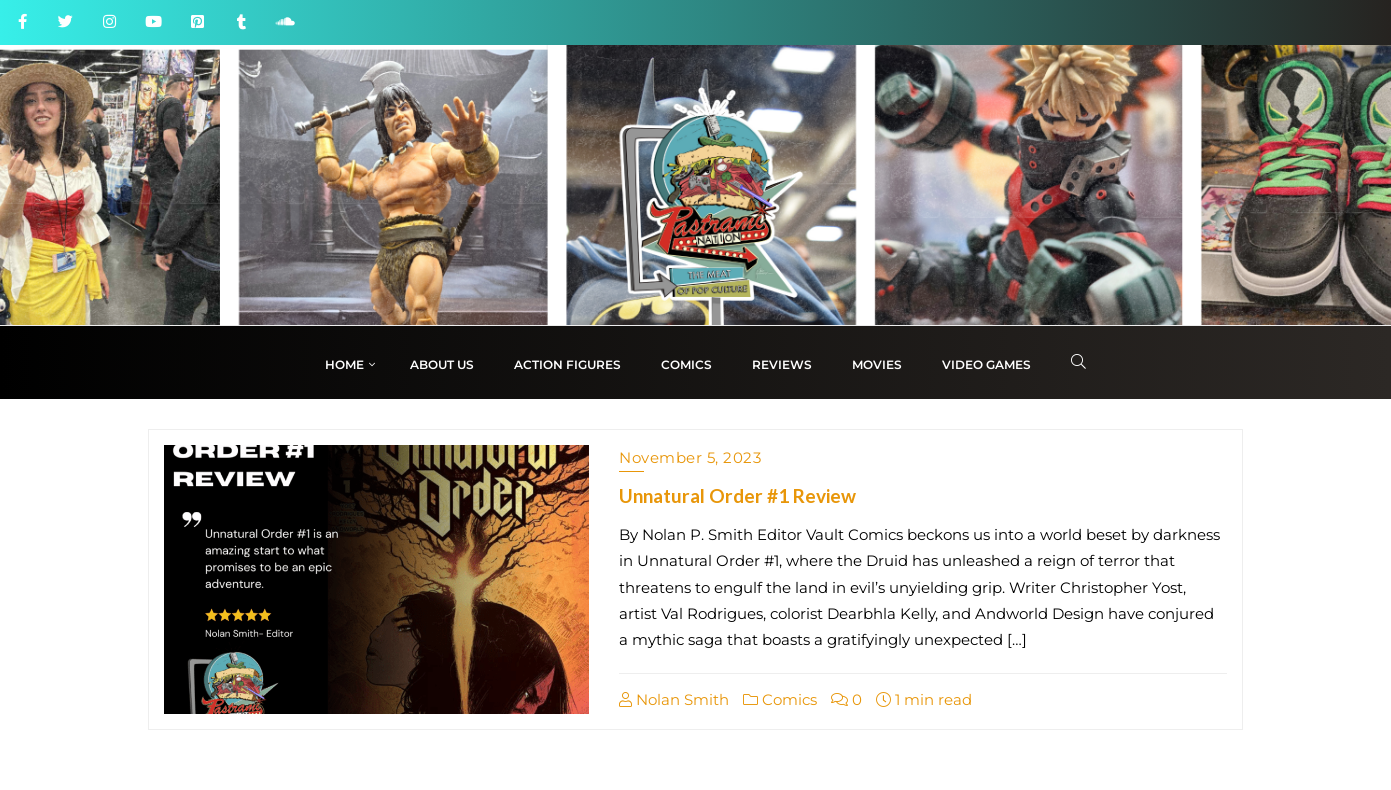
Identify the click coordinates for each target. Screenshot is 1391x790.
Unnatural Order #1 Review (737, 495)
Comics (780, 699)
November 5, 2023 (690, 457)
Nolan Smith (674, 699)
